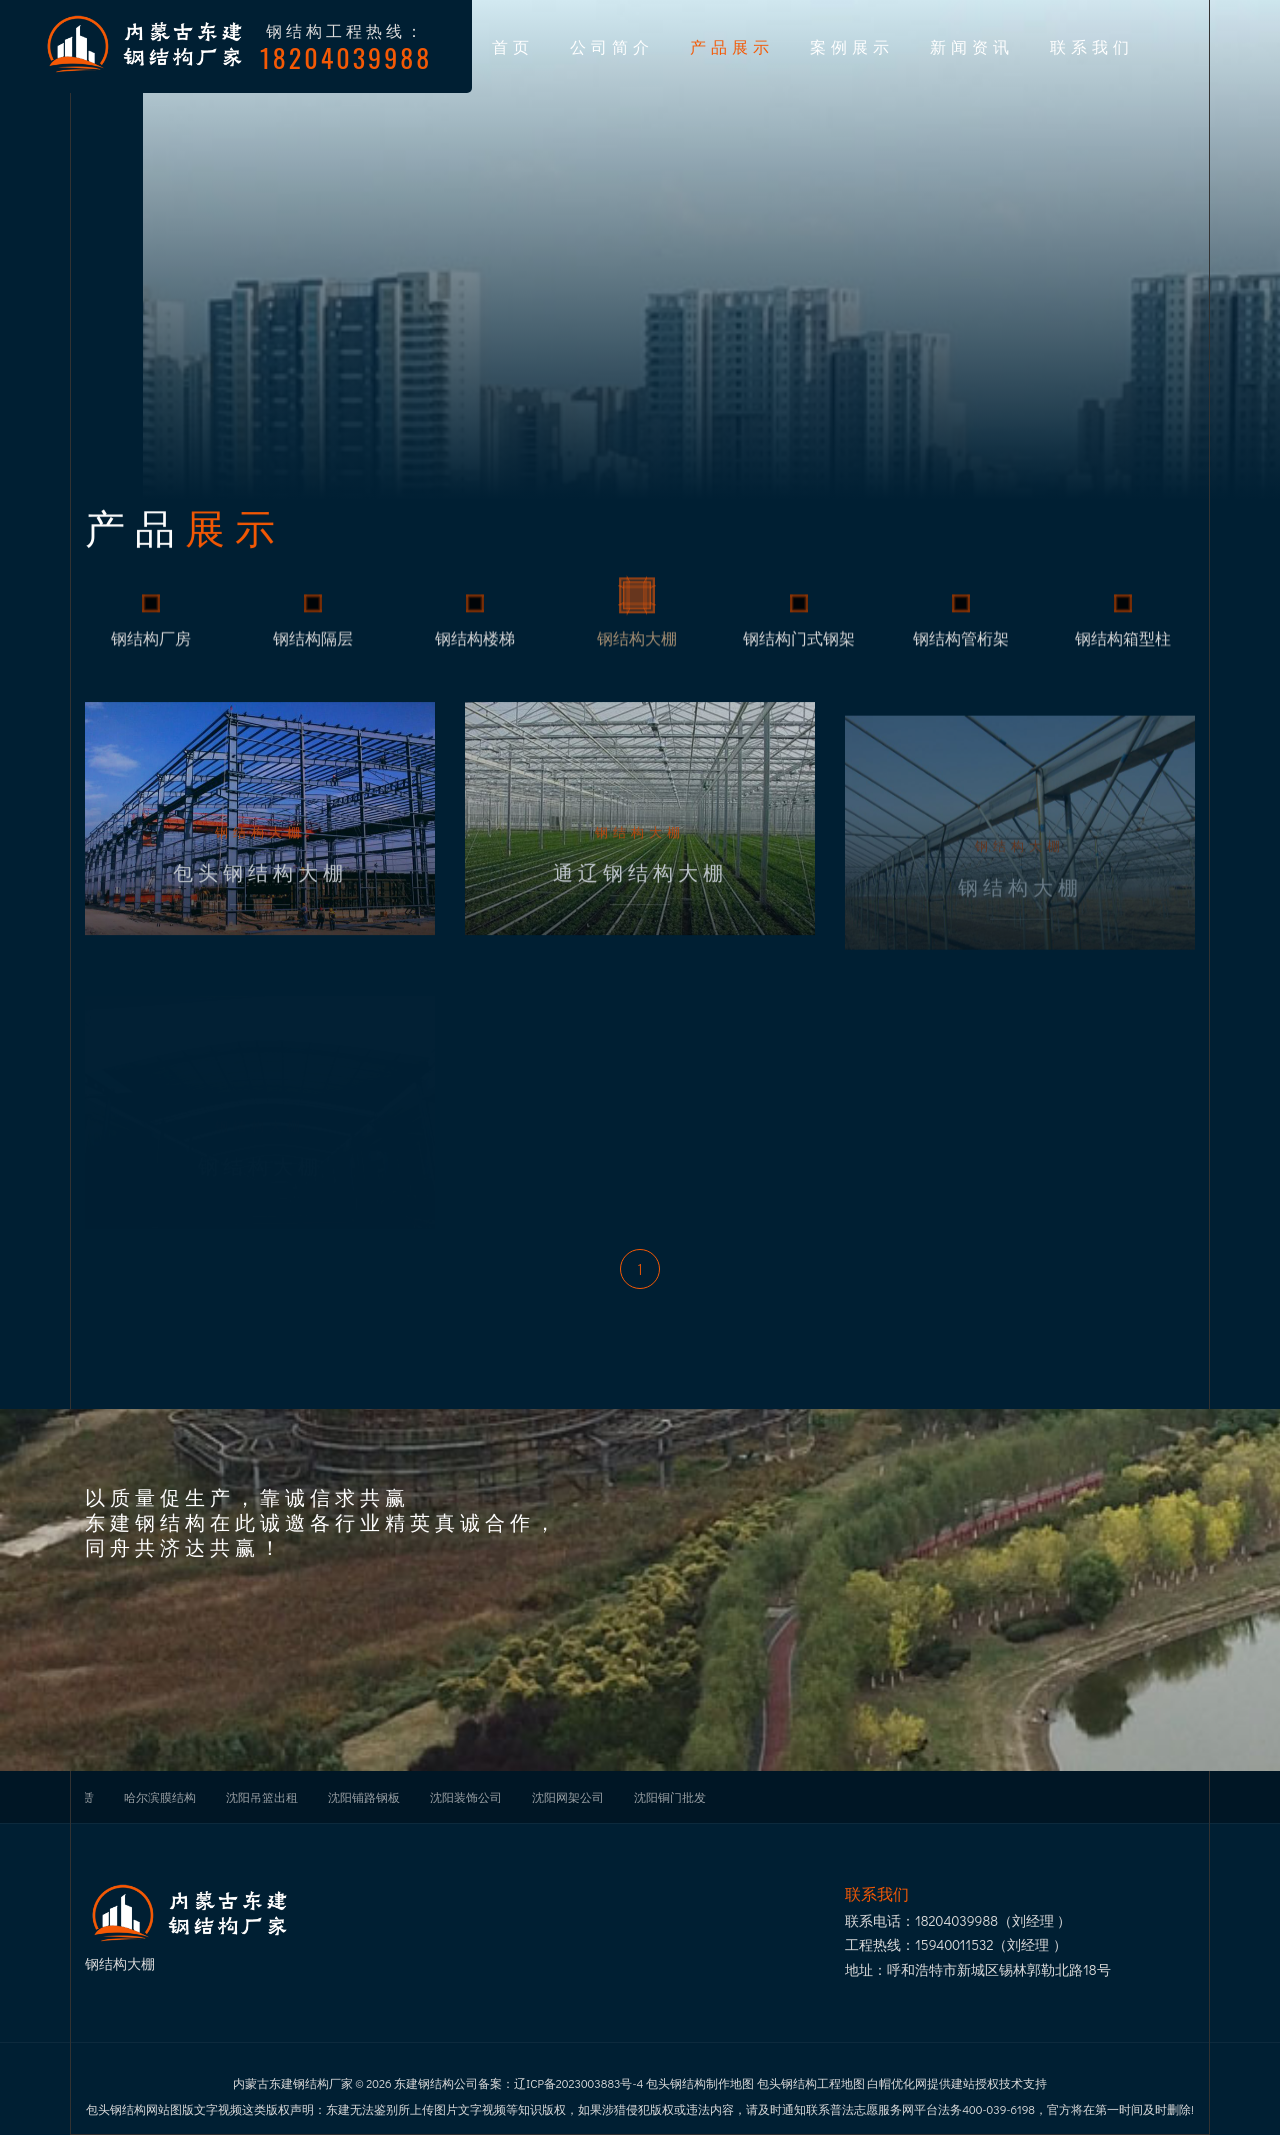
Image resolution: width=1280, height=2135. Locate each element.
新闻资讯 (972, 46)
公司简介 (612, 46)
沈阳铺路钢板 (364, 1797)
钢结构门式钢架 (799, 650)
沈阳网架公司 (568, 1797)
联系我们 (1092, 46)
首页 (513, 46)
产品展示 (732, 46)
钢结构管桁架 (961, 650)
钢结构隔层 (313, 650)
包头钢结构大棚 (260, 899)
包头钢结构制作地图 (700, 2083)
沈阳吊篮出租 (262, 1797)
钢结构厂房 (151, 650)
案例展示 (852, 46)
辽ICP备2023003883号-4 (578, 2083)
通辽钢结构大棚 (640, 899)
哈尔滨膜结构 (160, 1797)
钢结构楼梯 (475, 650)
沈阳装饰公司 (466, 1797)
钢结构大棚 (637, 650)
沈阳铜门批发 (670, 1797)
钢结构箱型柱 (1123, 650)
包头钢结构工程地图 (811, 2083)
